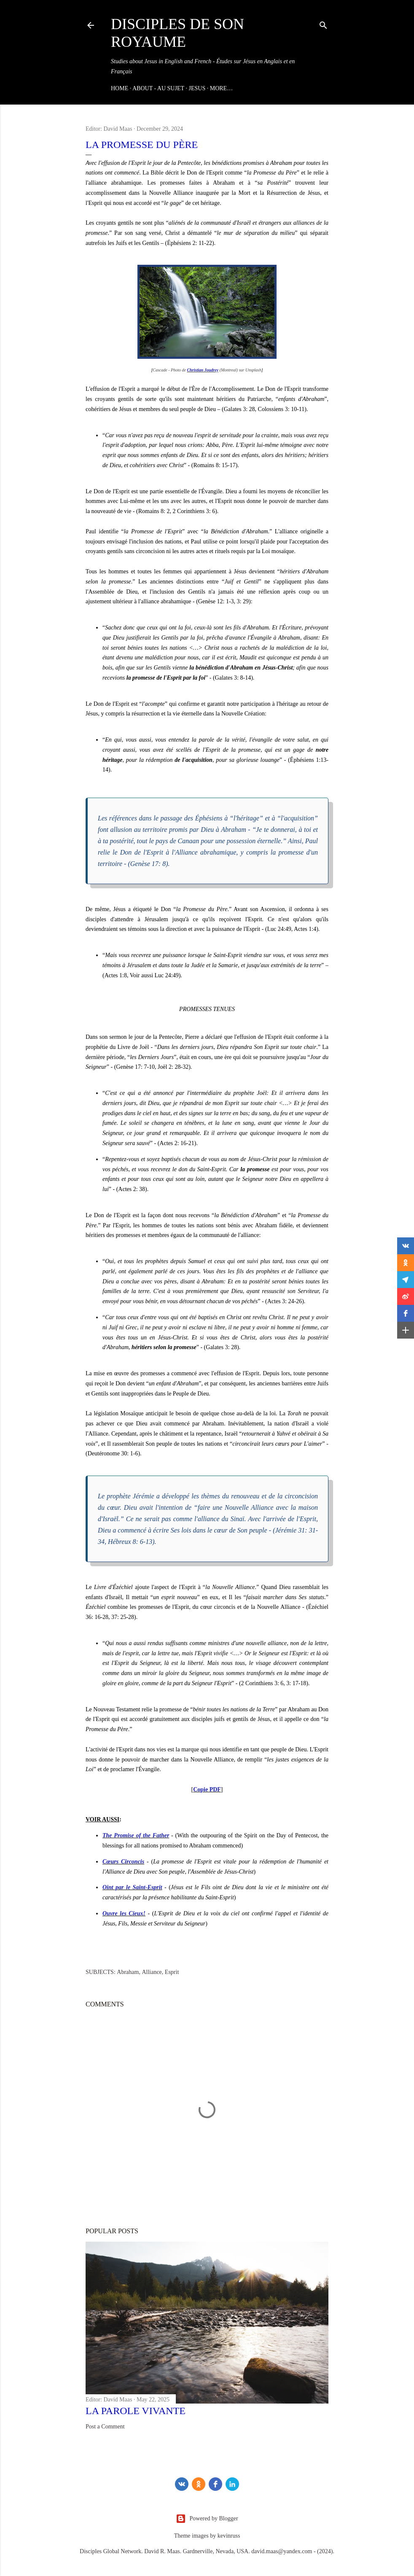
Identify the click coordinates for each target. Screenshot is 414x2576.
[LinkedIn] (232, 2484)
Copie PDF (207, 1789)
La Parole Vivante (135, 2410)
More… (221, 88)
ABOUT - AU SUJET (158, 88)
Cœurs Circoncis (123, 1861)
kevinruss (229, 2536)
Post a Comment (105, 2426)
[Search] (323, 23)
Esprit (172, 1972)
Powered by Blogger (207, 2519)
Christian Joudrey (202, 370)
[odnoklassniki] (198, 2484)
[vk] (181, 2484)
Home (119, 88)
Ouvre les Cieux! (123, 1913)
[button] (405, 1245)
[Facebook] (215, 2484)
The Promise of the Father (135, 1835)
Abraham (128, 1972)
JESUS (197, 88)
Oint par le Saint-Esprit (132, 1887)
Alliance (151, 1972)
